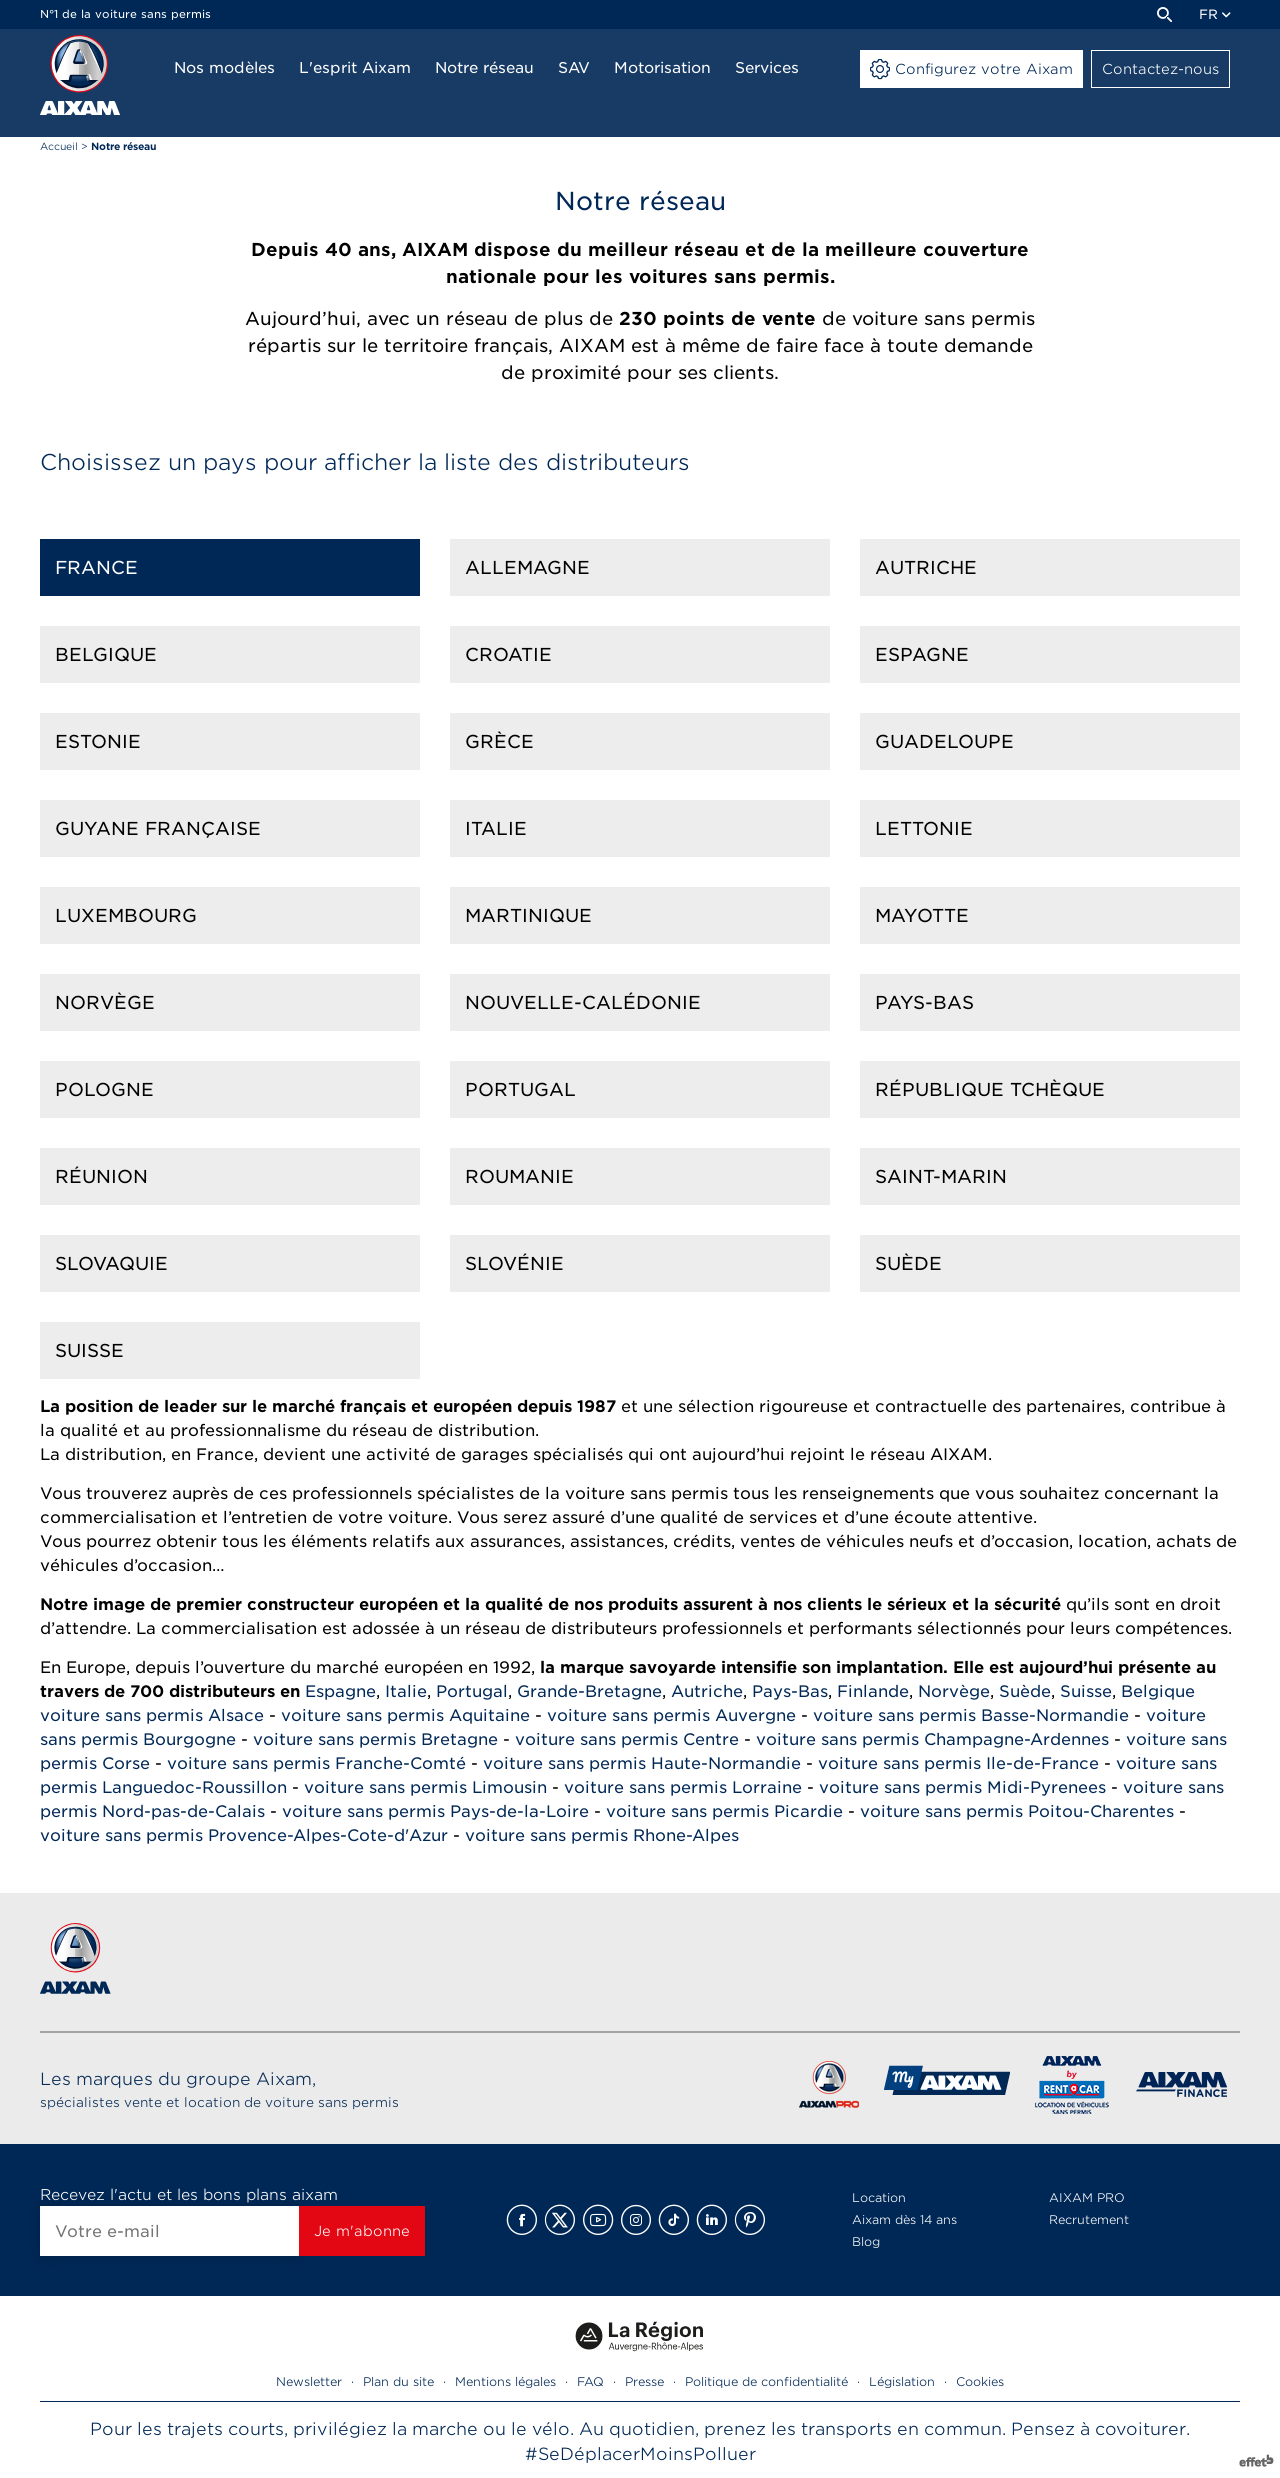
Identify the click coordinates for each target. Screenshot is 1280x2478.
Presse (644, 2381)
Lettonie (924, 828)
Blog (866, 2241)
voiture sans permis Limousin (425, 1787)
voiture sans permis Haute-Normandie (642, 1763)
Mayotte (922, 915)
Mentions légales (505, 2381)
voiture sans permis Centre (627, 1739)
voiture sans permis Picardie (724, 1811)
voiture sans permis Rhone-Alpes (602, 1835)
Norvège (105, 1002)
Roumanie (519, 1176)
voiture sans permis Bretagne (375, 1739)
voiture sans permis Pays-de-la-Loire (435, 1811)
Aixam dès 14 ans (904, 2219)
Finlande (873, 1691)
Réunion (101, 1176)
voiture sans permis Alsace (152, 1715)
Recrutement (1089, 2219)
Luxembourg (126, 915)
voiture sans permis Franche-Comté (316, 1763)
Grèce (499, 741)
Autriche (926, 567)
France (96, 567)
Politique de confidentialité (766, 2381)
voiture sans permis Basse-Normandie (971, 1715)
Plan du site (398, 2381)
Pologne (104, 1089)
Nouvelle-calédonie (583, 1002)
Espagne (922, 654)
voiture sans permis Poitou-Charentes (1017, 1811)
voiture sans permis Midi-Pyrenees (962, 1787)
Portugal (520, 1089)
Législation (902, 2381)
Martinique (528, 915)
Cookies (980, 2381)
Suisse (89, 1350)
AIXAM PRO (1087, 2197)
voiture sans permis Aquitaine (405, 1715)
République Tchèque (990, 1089)
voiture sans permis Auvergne (671, 1715)
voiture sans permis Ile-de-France (958, 1763)
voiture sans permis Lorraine (683, 1787)
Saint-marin (941, 1176)
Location (879, 2197)
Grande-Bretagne (589, 1691)
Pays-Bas (924, 1002)
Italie (496, 828)
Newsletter (309, 2381)
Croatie (508, 654)
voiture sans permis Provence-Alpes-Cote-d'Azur (244, 1835)
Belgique (106, 654)
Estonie (98, 741)
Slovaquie (111, 1263)
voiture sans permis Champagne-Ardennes (932, 1739)
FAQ (590, 2381)
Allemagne (527, 567)
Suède (908, 1263)
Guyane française (158, 828)
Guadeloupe (944, 741)
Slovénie (514, 1263)
